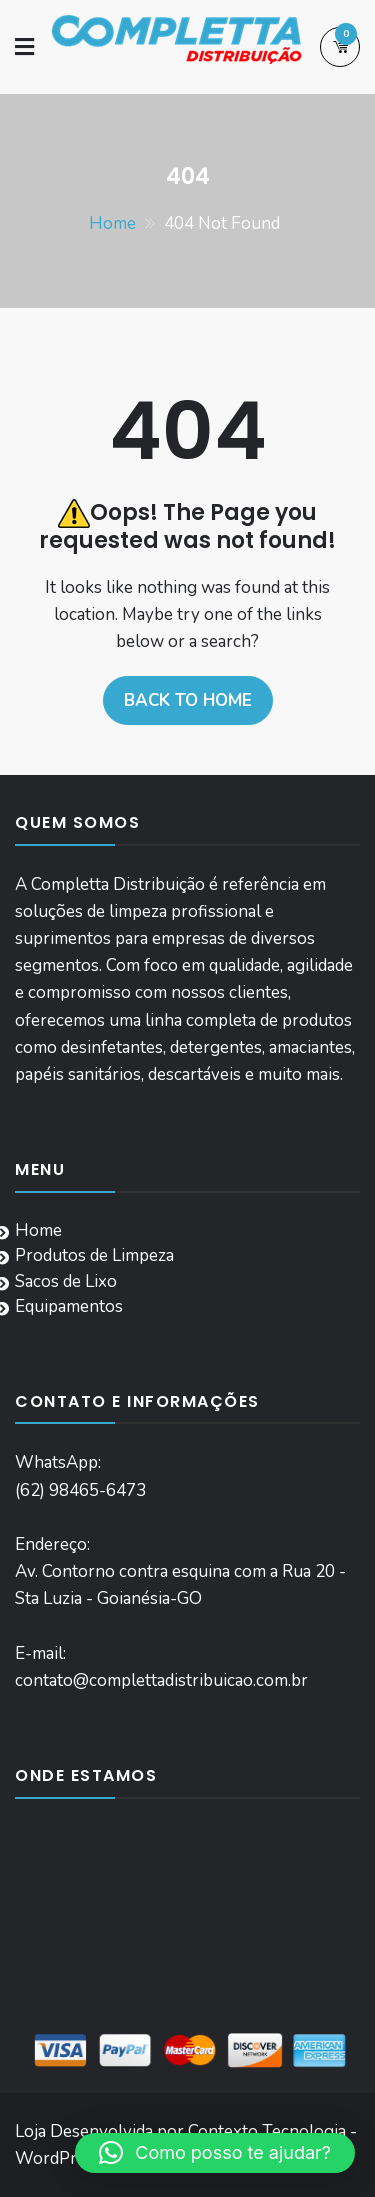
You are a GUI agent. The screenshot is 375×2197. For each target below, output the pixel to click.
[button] (215, 2153)
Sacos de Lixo (66, 1281)
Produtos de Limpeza (94, 1255)
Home (38, 1230)
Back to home (188, 700)
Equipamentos (69, 1306)
